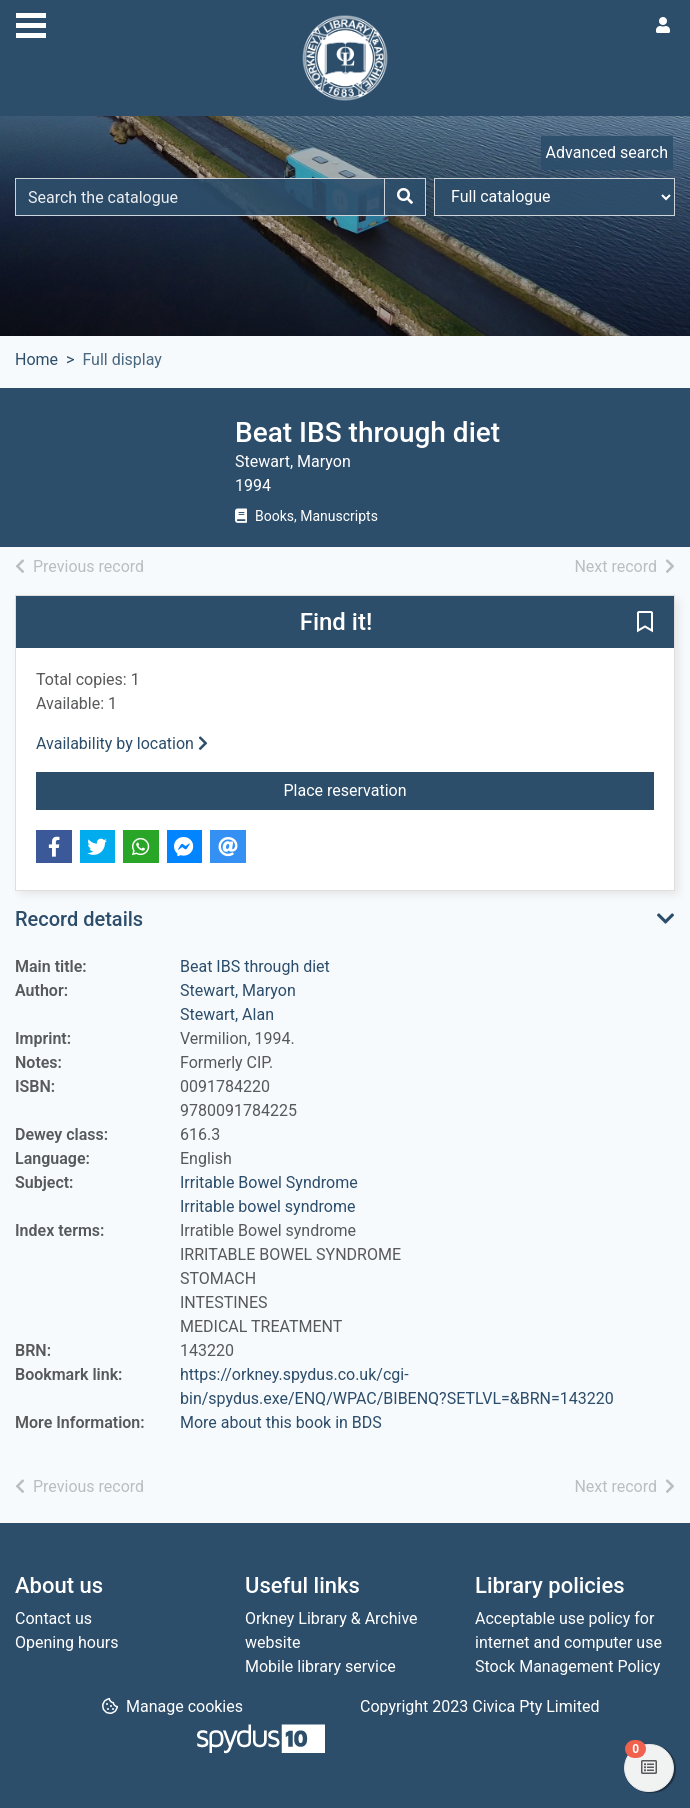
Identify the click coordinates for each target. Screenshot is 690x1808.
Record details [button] (79, 919)
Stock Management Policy (567, 1666)
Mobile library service (320, 1666)
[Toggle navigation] (31, 23)
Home (36, 359)
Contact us (53, 1618)
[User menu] (663, 26)
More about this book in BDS (281, 1422)
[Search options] (554, 197)
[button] (645, 623)
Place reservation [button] (432, 789)
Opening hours (66, 1642)
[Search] (405, 197)
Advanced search (607, 152)
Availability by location (122, 743)
